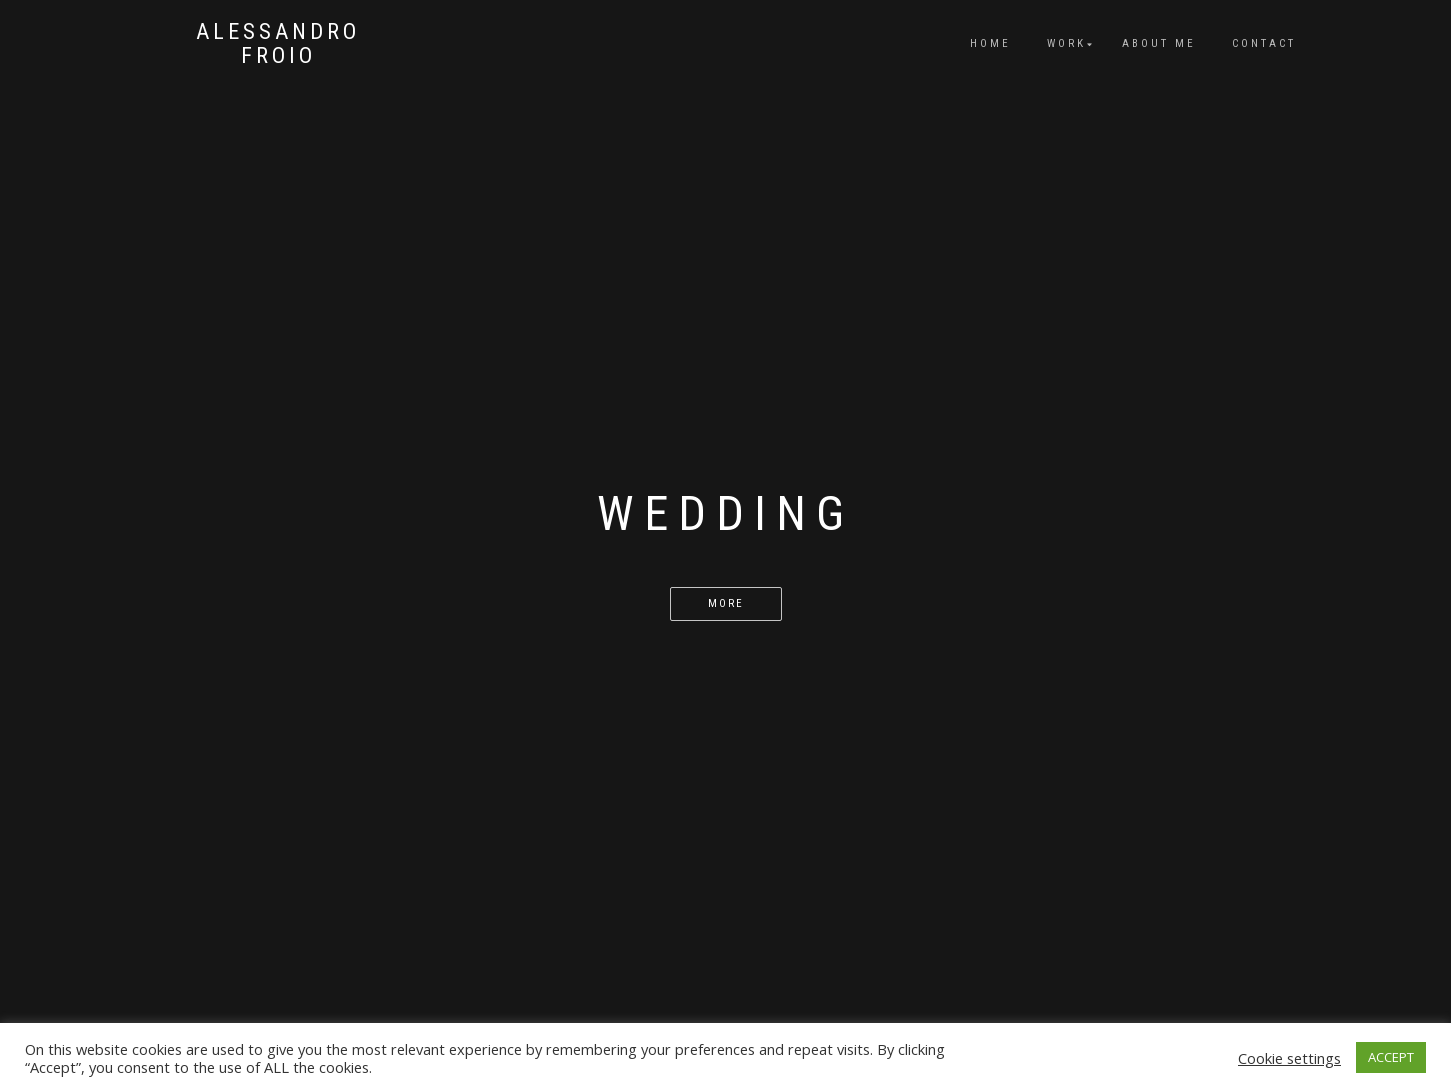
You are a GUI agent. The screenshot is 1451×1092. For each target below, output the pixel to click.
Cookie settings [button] (1289, 1058)
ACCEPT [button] (1391, 1057)
